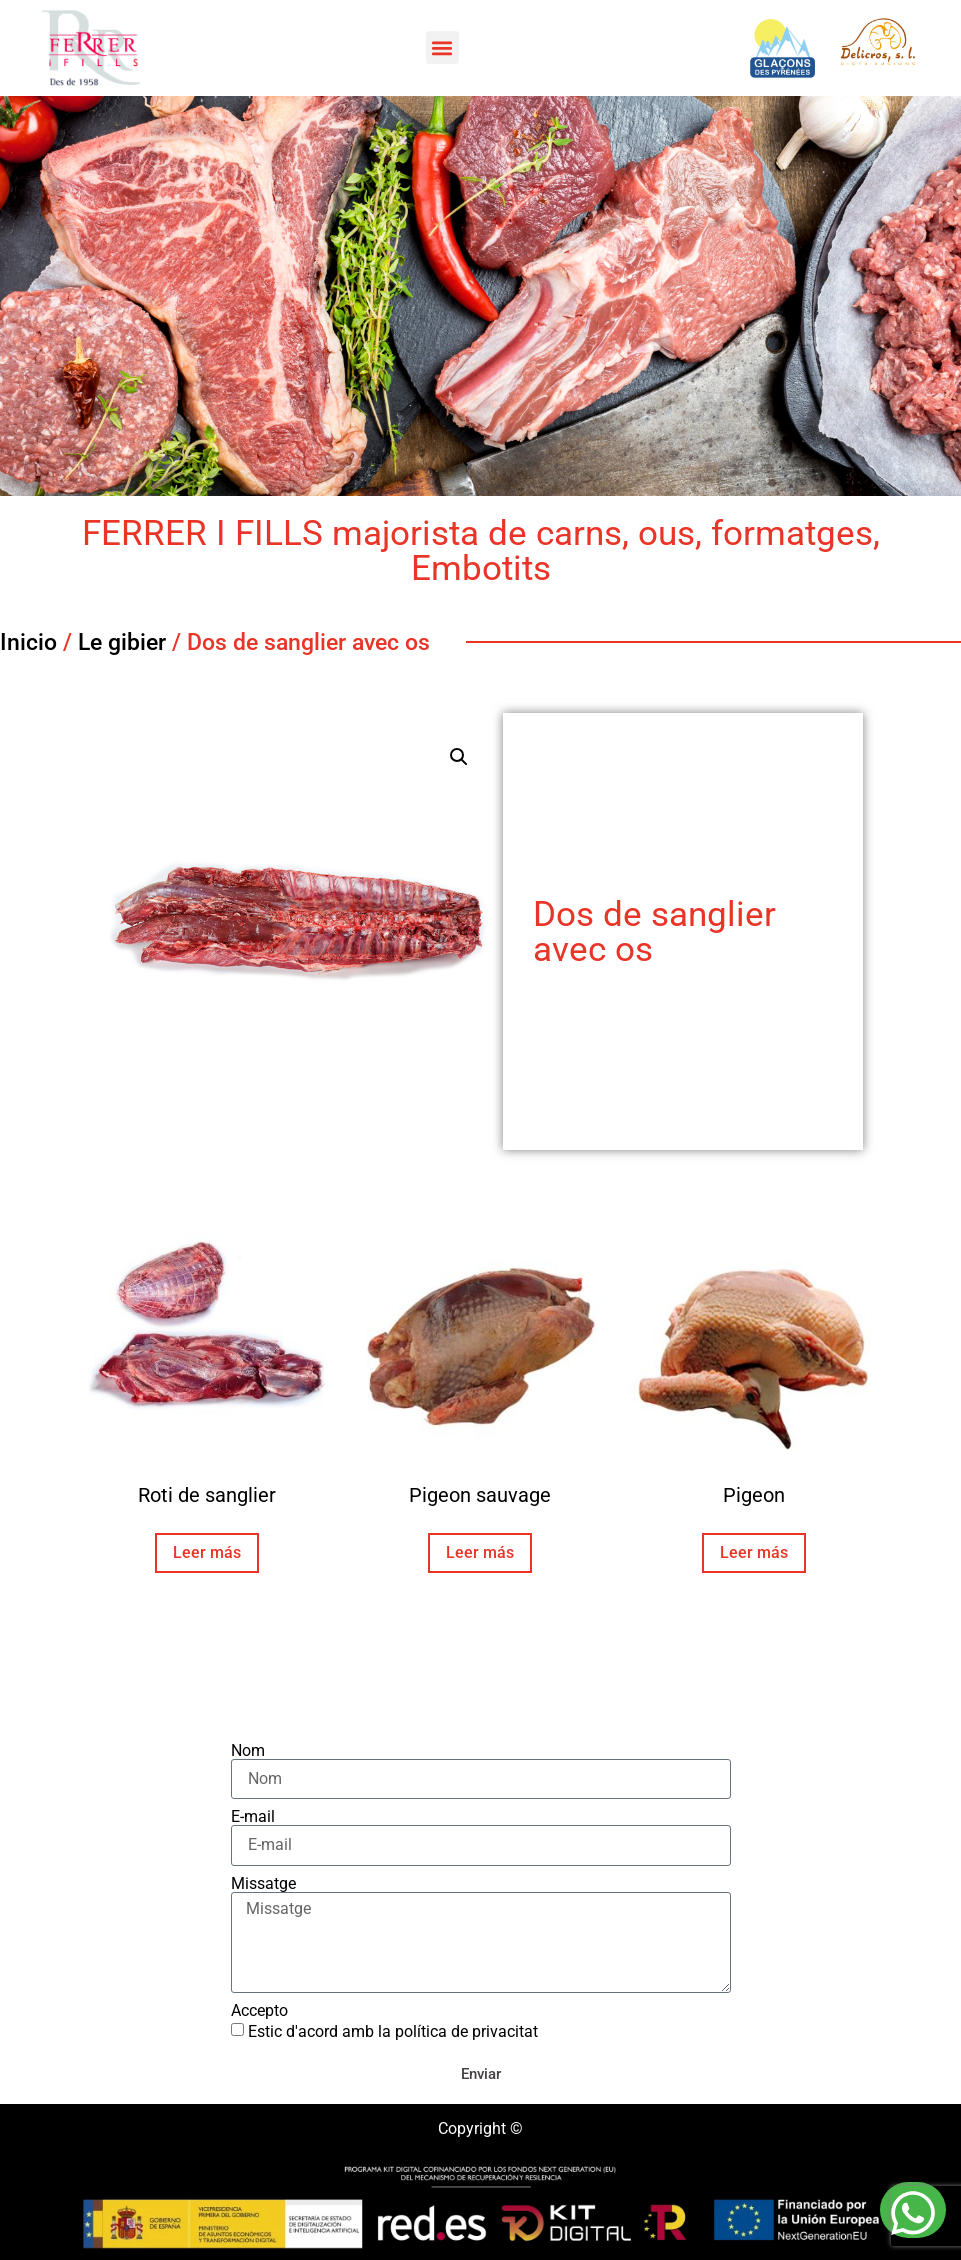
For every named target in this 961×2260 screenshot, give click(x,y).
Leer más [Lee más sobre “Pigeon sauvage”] (480, 1552)
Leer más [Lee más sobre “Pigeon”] (754, 1552)
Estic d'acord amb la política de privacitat (393, 2031)
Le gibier (122, 642)
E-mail (253, 1817)
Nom (248, 1751)
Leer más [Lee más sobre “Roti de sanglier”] (207, 1552)
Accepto (259, 2011)
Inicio (28, 642)
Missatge (263, 1884)
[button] (442, 47)
